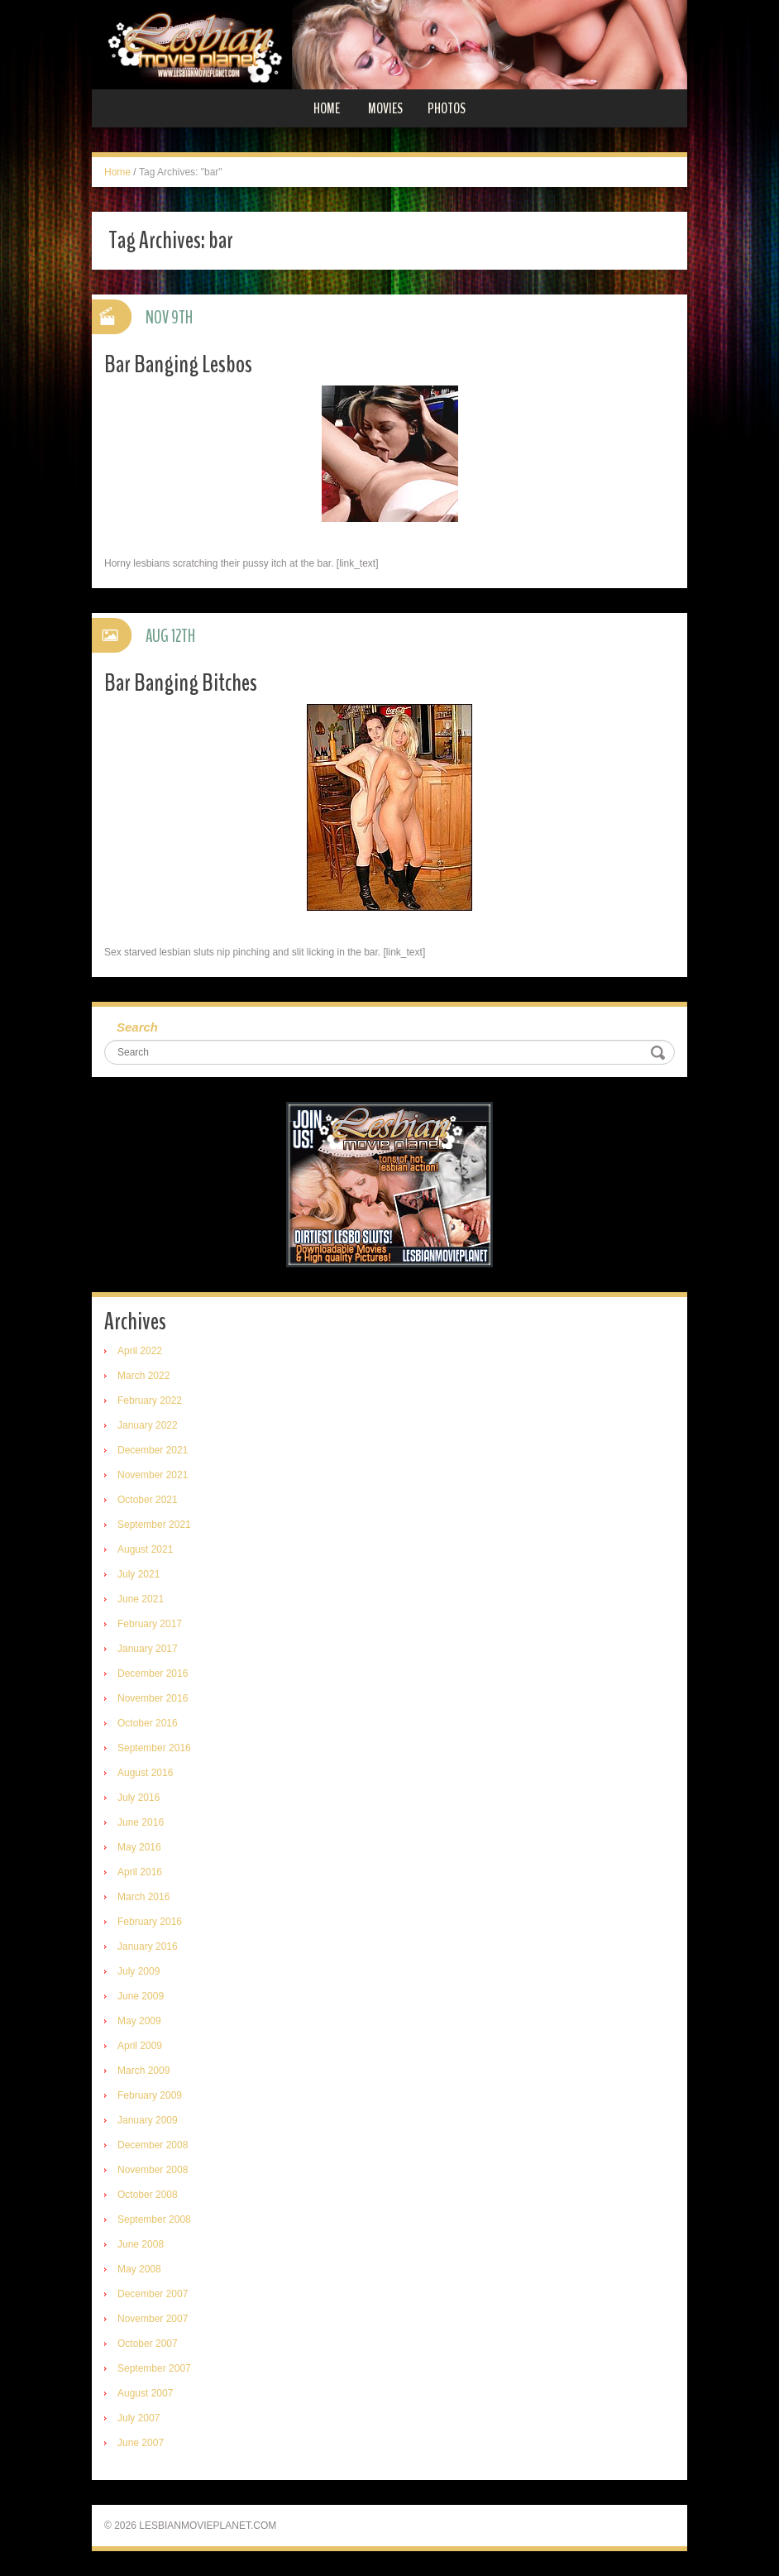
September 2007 (154, 2368)
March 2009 (143, 2070)
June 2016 (140, 1822)
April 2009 (139, 2046)
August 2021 (145, 1549)
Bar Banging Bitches (180, 683)
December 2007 (152, 2294)
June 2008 (140, 2244)
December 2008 (152, 2145)
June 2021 (140, 1599)
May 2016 (139, 1847)
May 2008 (139, 2269)
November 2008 (152, 2170)
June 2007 (140, 2443)
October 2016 (147, 1723)
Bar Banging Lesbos (178, 364)
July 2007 (138, 2418)
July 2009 (138, 1971)
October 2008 (147, 2194)
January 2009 (147, 2120)
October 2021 (147, 1500)
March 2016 (143, 1897)
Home (326, 108)
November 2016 (152, 1698)
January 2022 (147, 1425)
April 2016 (139, 1872)
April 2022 (139, 1351)
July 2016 (138, 1797)
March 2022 (143, 1375)
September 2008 (154, 2219)
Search (137, 1027)
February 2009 (149, 2095)
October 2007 (147, 2343)
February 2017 (149, 1624)
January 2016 (147, 1946)
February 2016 (149, 1921)
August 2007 (145, 2393)
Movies (385, 108)
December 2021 (152, 1450)
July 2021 (138, 1574)
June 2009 (140, 1996)
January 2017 (147, 1648)
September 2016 (154, 1748)
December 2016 (152, 1673)
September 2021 (154, 1524)
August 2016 (145, 1773)
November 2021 (152, 1475)
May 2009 (139, 2021)
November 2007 (152, 2319)
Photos (447, 108)
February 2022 (149, 1400)
